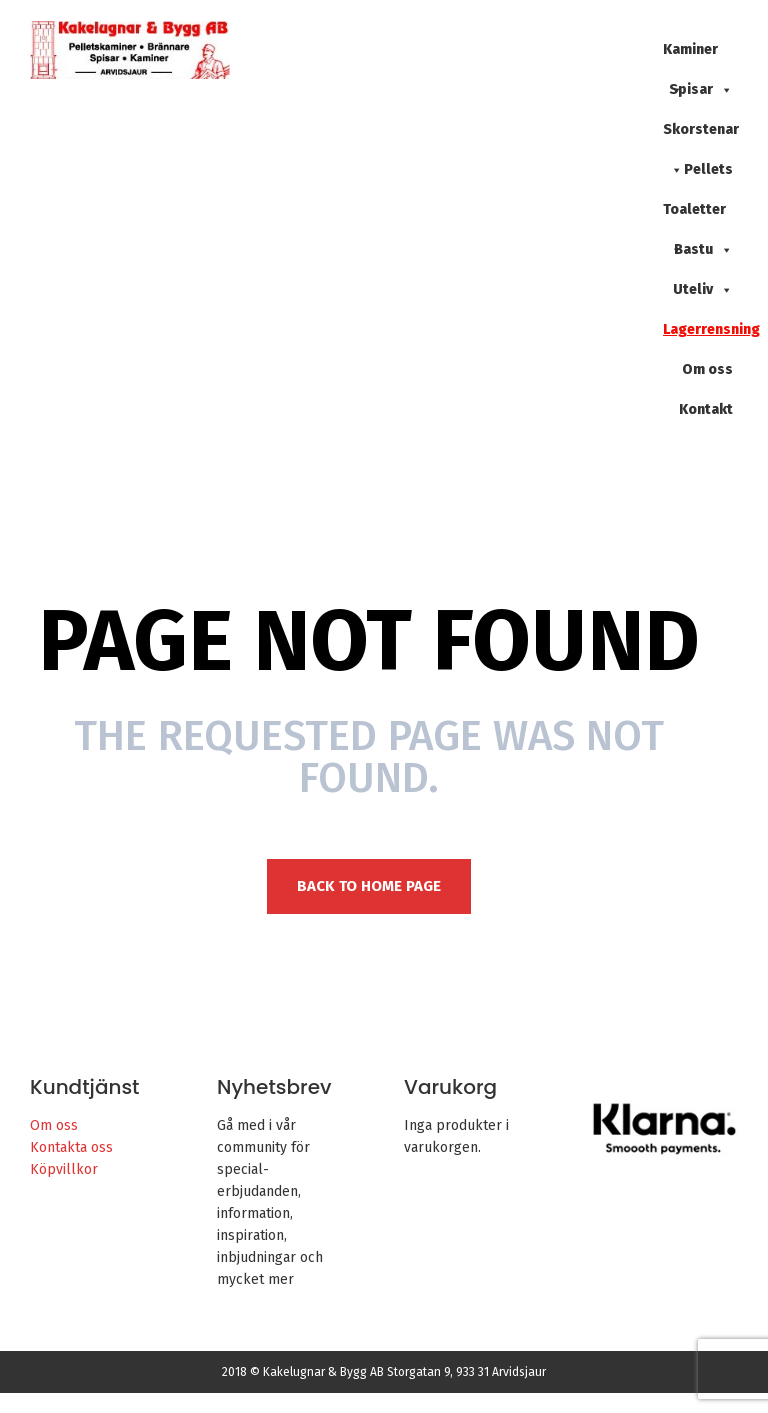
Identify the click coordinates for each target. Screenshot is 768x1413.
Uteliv (703, 289)
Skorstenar (701, 135)
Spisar (701, 89)
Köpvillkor (64, 1169)
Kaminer (690, 55)
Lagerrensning (711, 329)
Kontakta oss (71, 1147)
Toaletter (694, 215)
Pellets (708, 169)
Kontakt (706, 409)
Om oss (707, 369)
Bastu (703, 249)
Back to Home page (369, 886)
